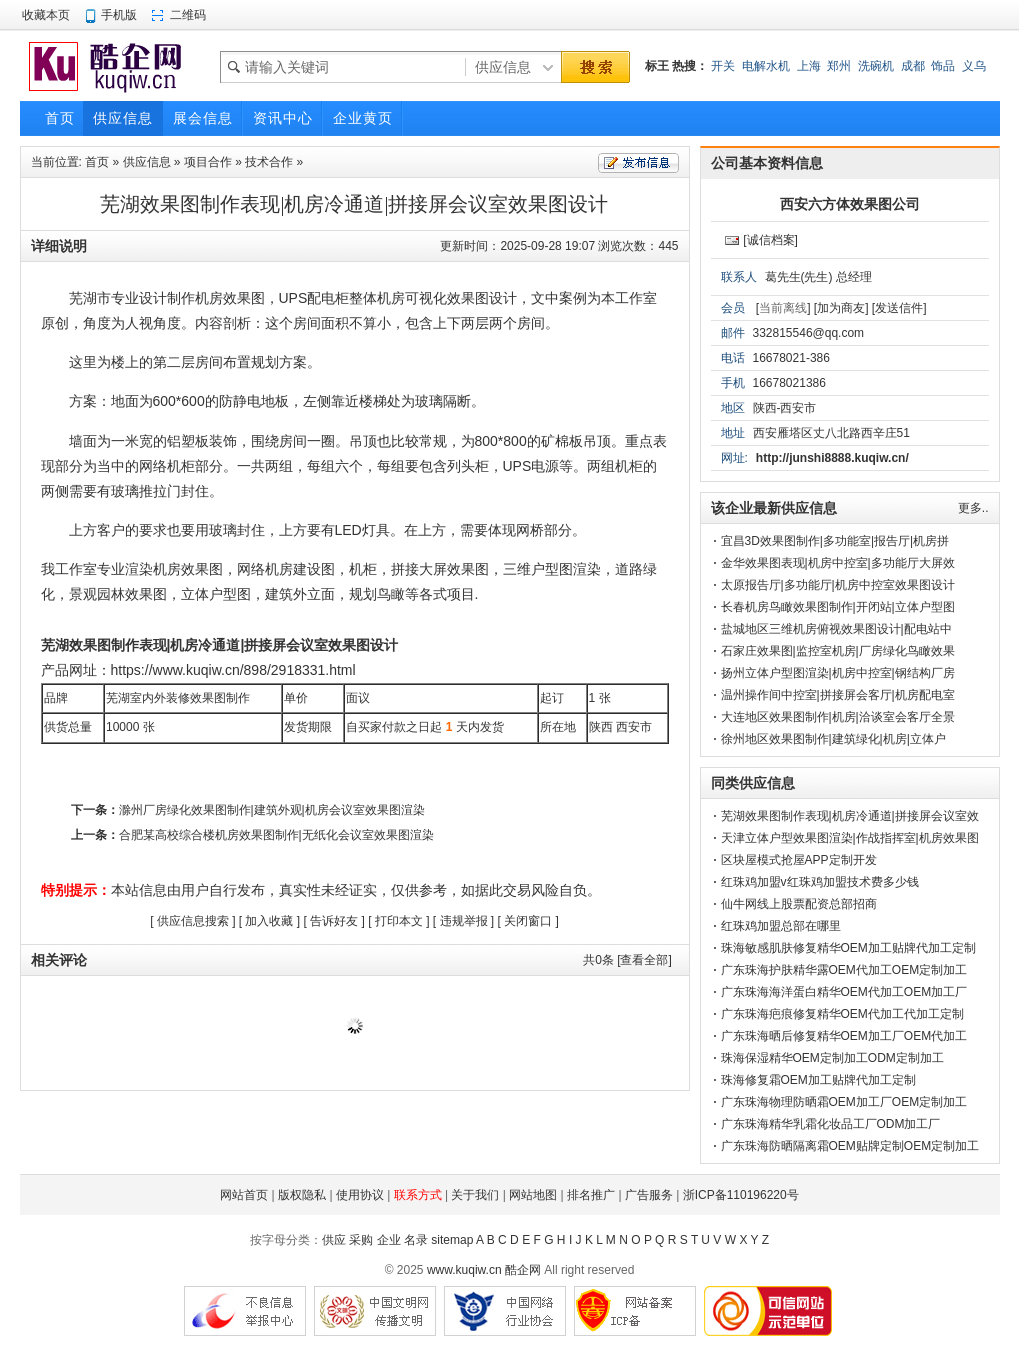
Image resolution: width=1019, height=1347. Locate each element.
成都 (913, 66)
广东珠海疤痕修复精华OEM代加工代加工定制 (842, 1014)
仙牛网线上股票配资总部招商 (799, 904)
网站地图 (533, 1195)
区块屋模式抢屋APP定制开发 (799, 860)
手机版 (119, 15)
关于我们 (475, 1195)
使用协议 (360, 1195)
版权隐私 (302, 1195)
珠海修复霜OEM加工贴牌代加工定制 (818, 1080)
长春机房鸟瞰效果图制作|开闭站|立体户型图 (838, 607)
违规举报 (464, 921)
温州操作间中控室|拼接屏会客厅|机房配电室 (838, 695)
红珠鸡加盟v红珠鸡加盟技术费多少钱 (820, 882)
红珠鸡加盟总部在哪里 (781, 926)
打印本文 (399, 921)
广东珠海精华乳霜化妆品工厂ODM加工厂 (831, 1124)
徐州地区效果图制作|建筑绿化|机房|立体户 (833, 739)
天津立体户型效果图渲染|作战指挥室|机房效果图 (850, 838)
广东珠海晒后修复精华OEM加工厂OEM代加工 (844, 1036)
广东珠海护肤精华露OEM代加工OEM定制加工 (844, 970)
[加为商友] (841, 308)
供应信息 (147, 162)
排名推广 (591, 1195)
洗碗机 (876, 66)
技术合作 (269, 162)
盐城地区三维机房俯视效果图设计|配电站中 (836, 629)
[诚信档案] (770, 240)
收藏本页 (46, 15)
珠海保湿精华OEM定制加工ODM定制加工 (832, 1058)
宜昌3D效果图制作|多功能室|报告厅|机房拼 (835, 541)
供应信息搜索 (193, 921)
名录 (416, 1240)
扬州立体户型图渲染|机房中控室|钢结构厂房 (838, 673)
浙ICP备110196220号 (741, 1195)
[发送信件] (899, 308)
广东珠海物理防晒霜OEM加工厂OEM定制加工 (844, 1102)
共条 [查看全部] (627, 960)
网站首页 (244, 1195)
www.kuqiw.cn (464, 1270)
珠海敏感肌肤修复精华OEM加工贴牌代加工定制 (848, 948)
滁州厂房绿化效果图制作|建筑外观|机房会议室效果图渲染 (272, 810)
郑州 (839, 66)
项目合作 (208, 162)
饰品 (943, 66)
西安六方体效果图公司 (850, 204)
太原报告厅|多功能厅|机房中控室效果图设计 (838, 585)
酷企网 (523, 1270)
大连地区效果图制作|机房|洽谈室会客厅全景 (838, 717)
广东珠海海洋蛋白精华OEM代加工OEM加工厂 (844, 992)
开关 (723, 66)
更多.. (973, 508)
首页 (97, 162)
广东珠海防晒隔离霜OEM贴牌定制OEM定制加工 (850, 1146)
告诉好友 (334, 921)
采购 (361, 1240)
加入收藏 (269, 921)
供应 (334, 1240)
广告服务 (649, 1195)
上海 (809, 66)
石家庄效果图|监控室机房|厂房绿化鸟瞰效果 (838, 651)
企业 (389, 1240)
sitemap (452, 1240)
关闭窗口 (528, 921)
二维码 (188, 15)
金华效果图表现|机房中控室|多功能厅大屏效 (838, 563)
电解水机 (766, 66)
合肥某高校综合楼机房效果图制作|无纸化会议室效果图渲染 (276, 835)
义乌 (974, 66)
